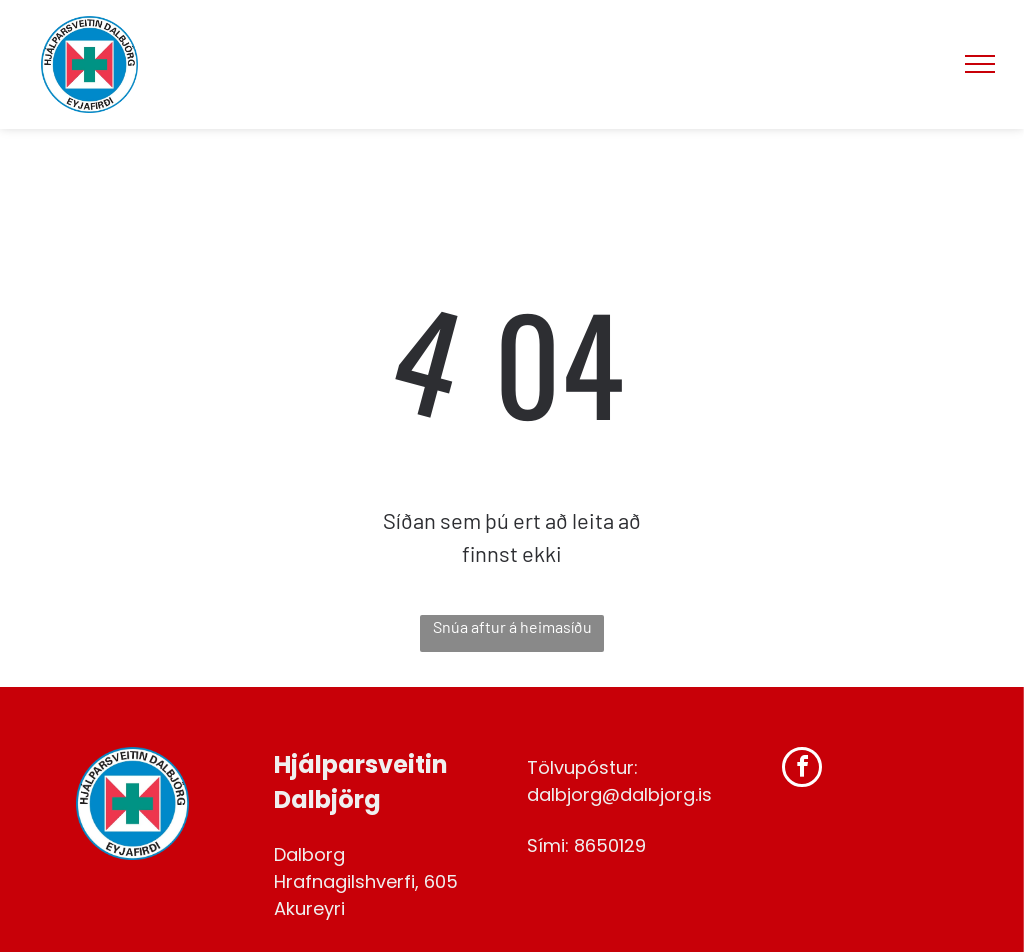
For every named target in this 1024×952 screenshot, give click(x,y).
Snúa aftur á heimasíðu (512, 626)
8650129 (610, 845)
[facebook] (802, 769)
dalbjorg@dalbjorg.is (619, 794)
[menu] (980, 64)
